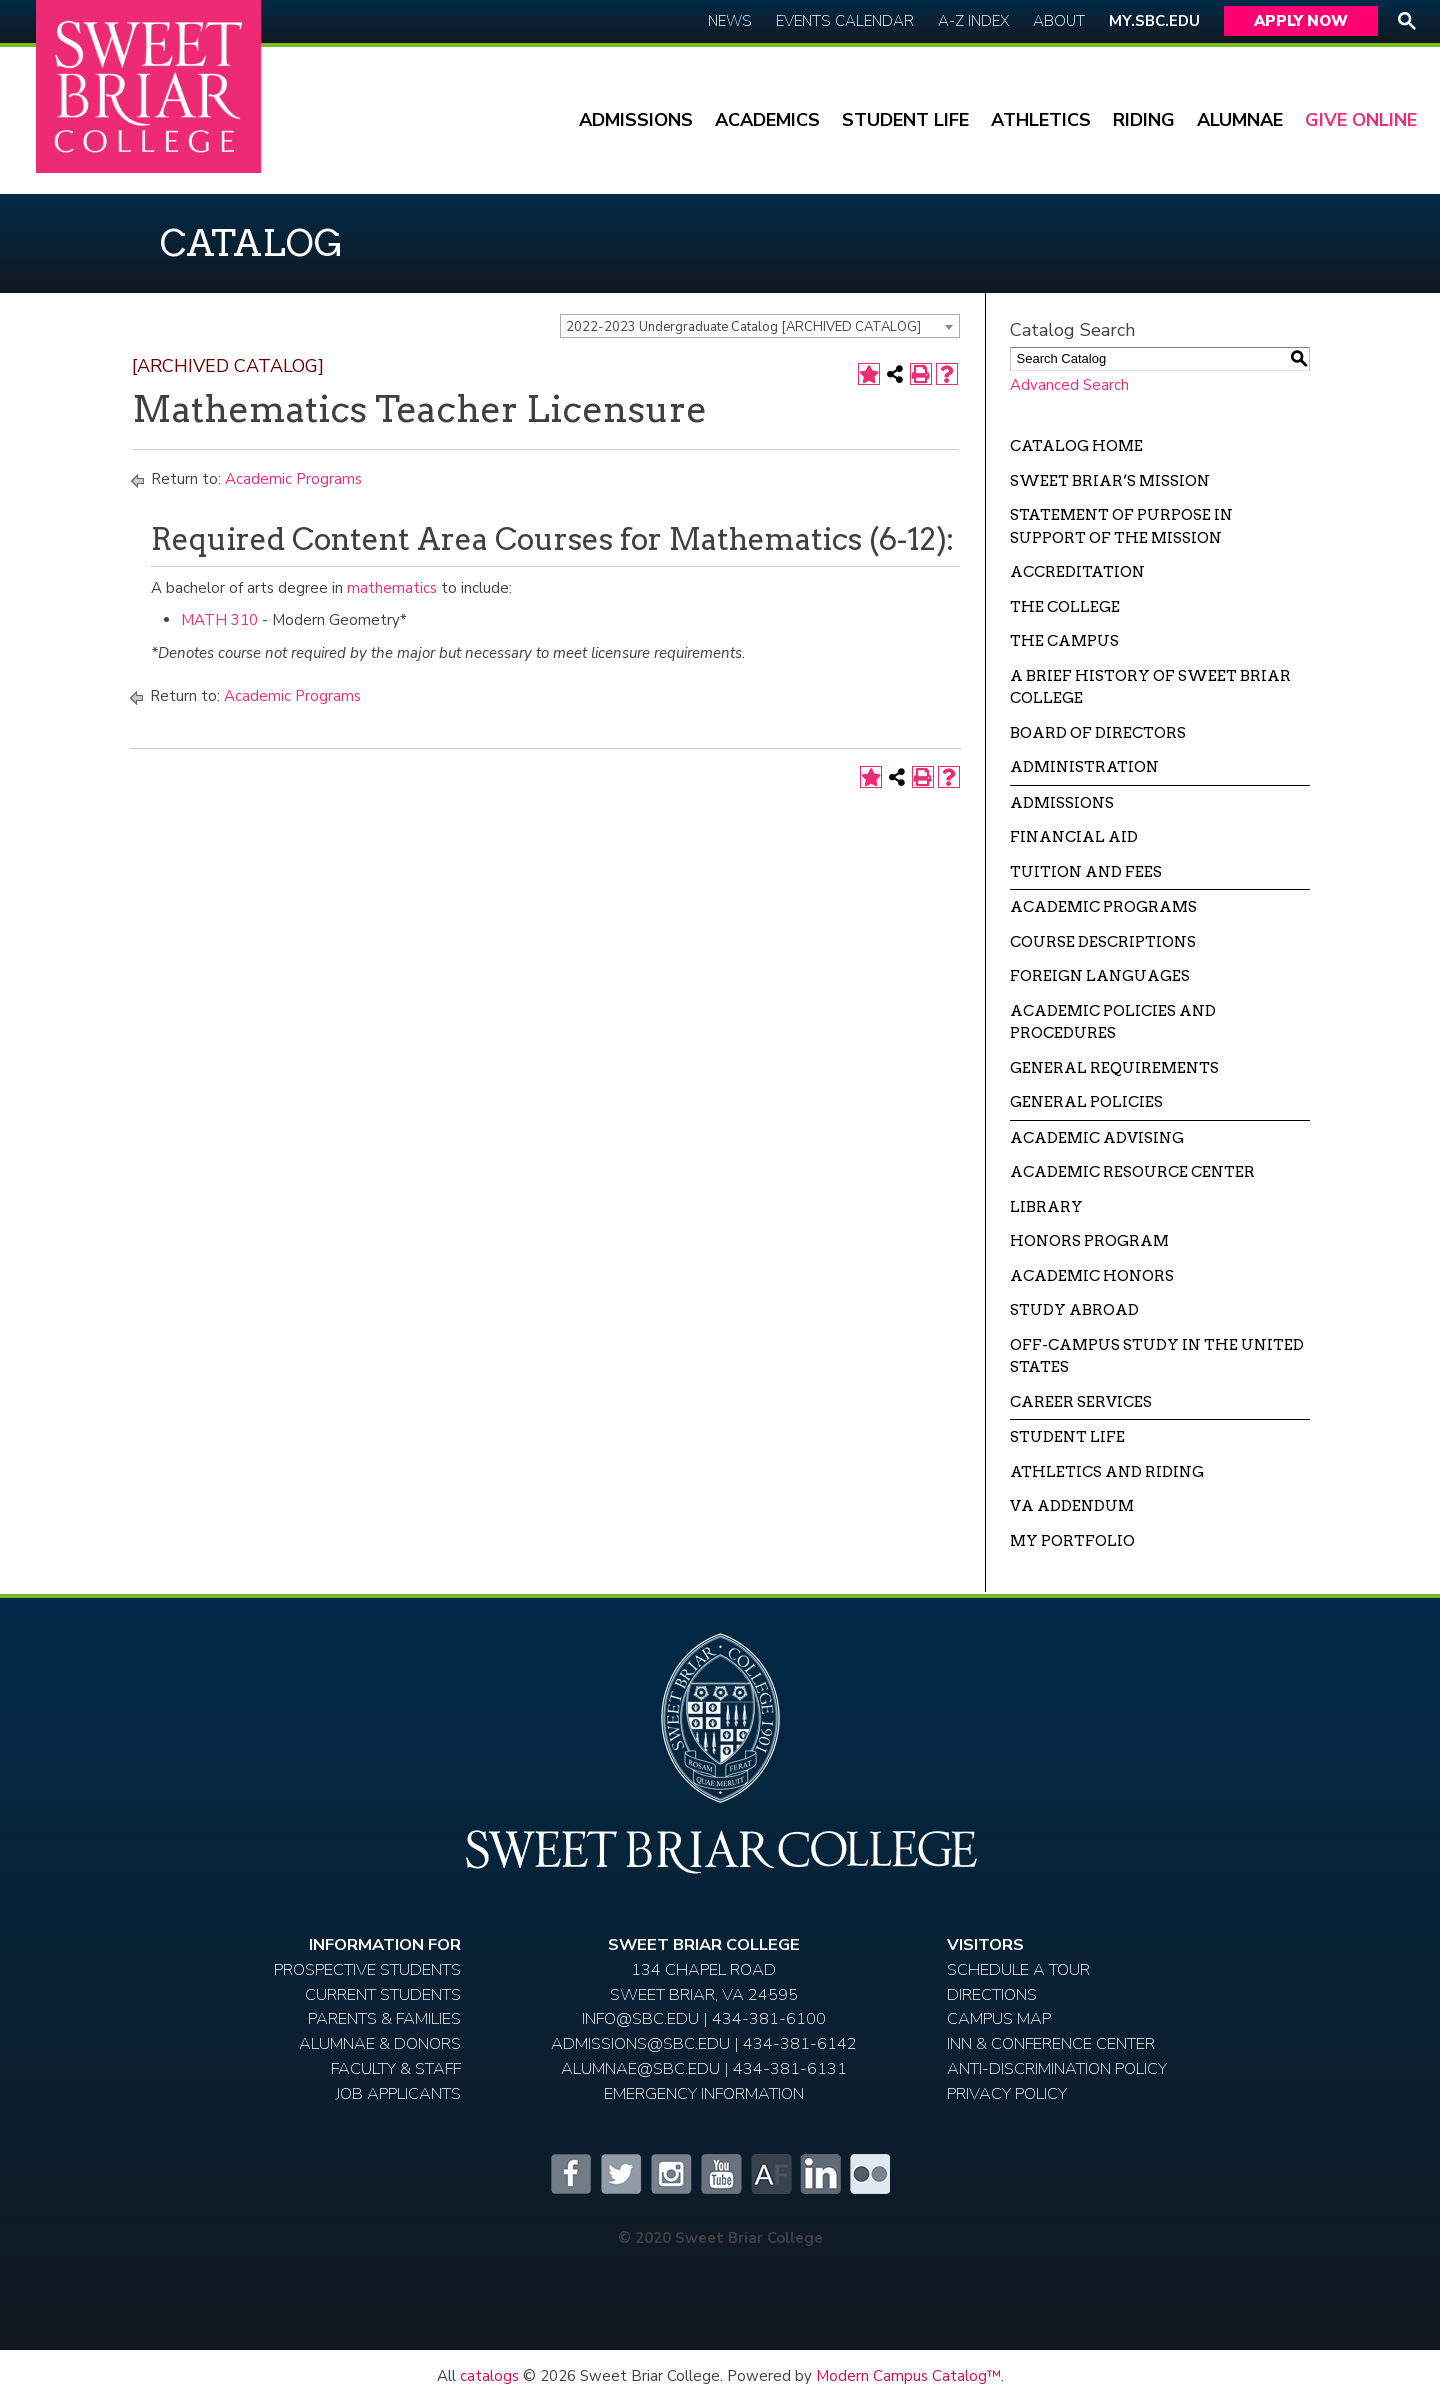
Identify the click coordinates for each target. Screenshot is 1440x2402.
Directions (992, 1994)
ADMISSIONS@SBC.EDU (640, 2043)
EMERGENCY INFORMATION (704, 2093)
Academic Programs (293, 479)
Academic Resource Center (1132, 1172)
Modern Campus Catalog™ (908, 2376)
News (730, 21)
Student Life (905, 120)
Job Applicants (398, 2093)
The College (1065, 607)
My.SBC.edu (1154, 21)
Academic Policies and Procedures (1113, 1022)
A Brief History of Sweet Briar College (1150, 687)
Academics (767, 120)
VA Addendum (1072, 1506)
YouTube (720, 2174)
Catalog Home (1076, 446)
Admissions (636, 120)
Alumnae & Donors (380, 2043)
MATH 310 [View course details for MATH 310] (219, 620)
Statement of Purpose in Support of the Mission (1121, 526)
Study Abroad (1074, 1310)
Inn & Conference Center (1051, 2043)
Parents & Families (384, 2018)
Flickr (870, 2174)
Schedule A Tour (1018, 1969)
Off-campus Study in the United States (1157, 1356)
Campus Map (999, 2018)
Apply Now (1301, 21)
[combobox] (760, 326)
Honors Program (1089, 1241)
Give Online (1361, 120)
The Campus (1064, 641)
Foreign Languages (1100, 976)
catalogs (489, 2376)
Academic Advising (1097, 1138)
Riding (1144, 120)
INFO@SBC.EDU (640, 2018)
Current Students (383, 1994)
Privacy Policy (1007, 2093)
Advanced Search (1069, 385)
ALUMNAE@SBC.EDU (640, 2068)
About (1059, 21)
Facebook (570, 2174)
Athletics (1041, 120)
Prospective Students (367, 1969)
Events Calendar (845, 21)
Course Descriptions (1103, 942)
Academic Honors (1092, 1276)
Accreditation (1077, 572)
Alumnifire (770, 2174)
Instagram (670, 2174)
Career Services (1081, 1402)
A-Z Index (973, 21)
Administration (1084, 767)
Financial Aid (1074, 837)
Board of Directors (1098, 733)
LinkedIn (820, 2174)
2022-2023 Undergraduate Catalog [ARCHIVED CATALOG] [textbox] (743, 327)
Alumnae (1240, 120)
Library (1046, 1207)
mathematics (392, 588)
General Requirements (1114, 1068)
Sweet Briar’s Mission (1110, 481)
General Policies (1086, 1102)
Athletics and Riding (1107, 1472)
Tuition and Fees (1086, 872)
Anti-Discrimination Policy (1057, 2068)
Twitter (620, 2174)
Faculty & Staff (396, 2068)
